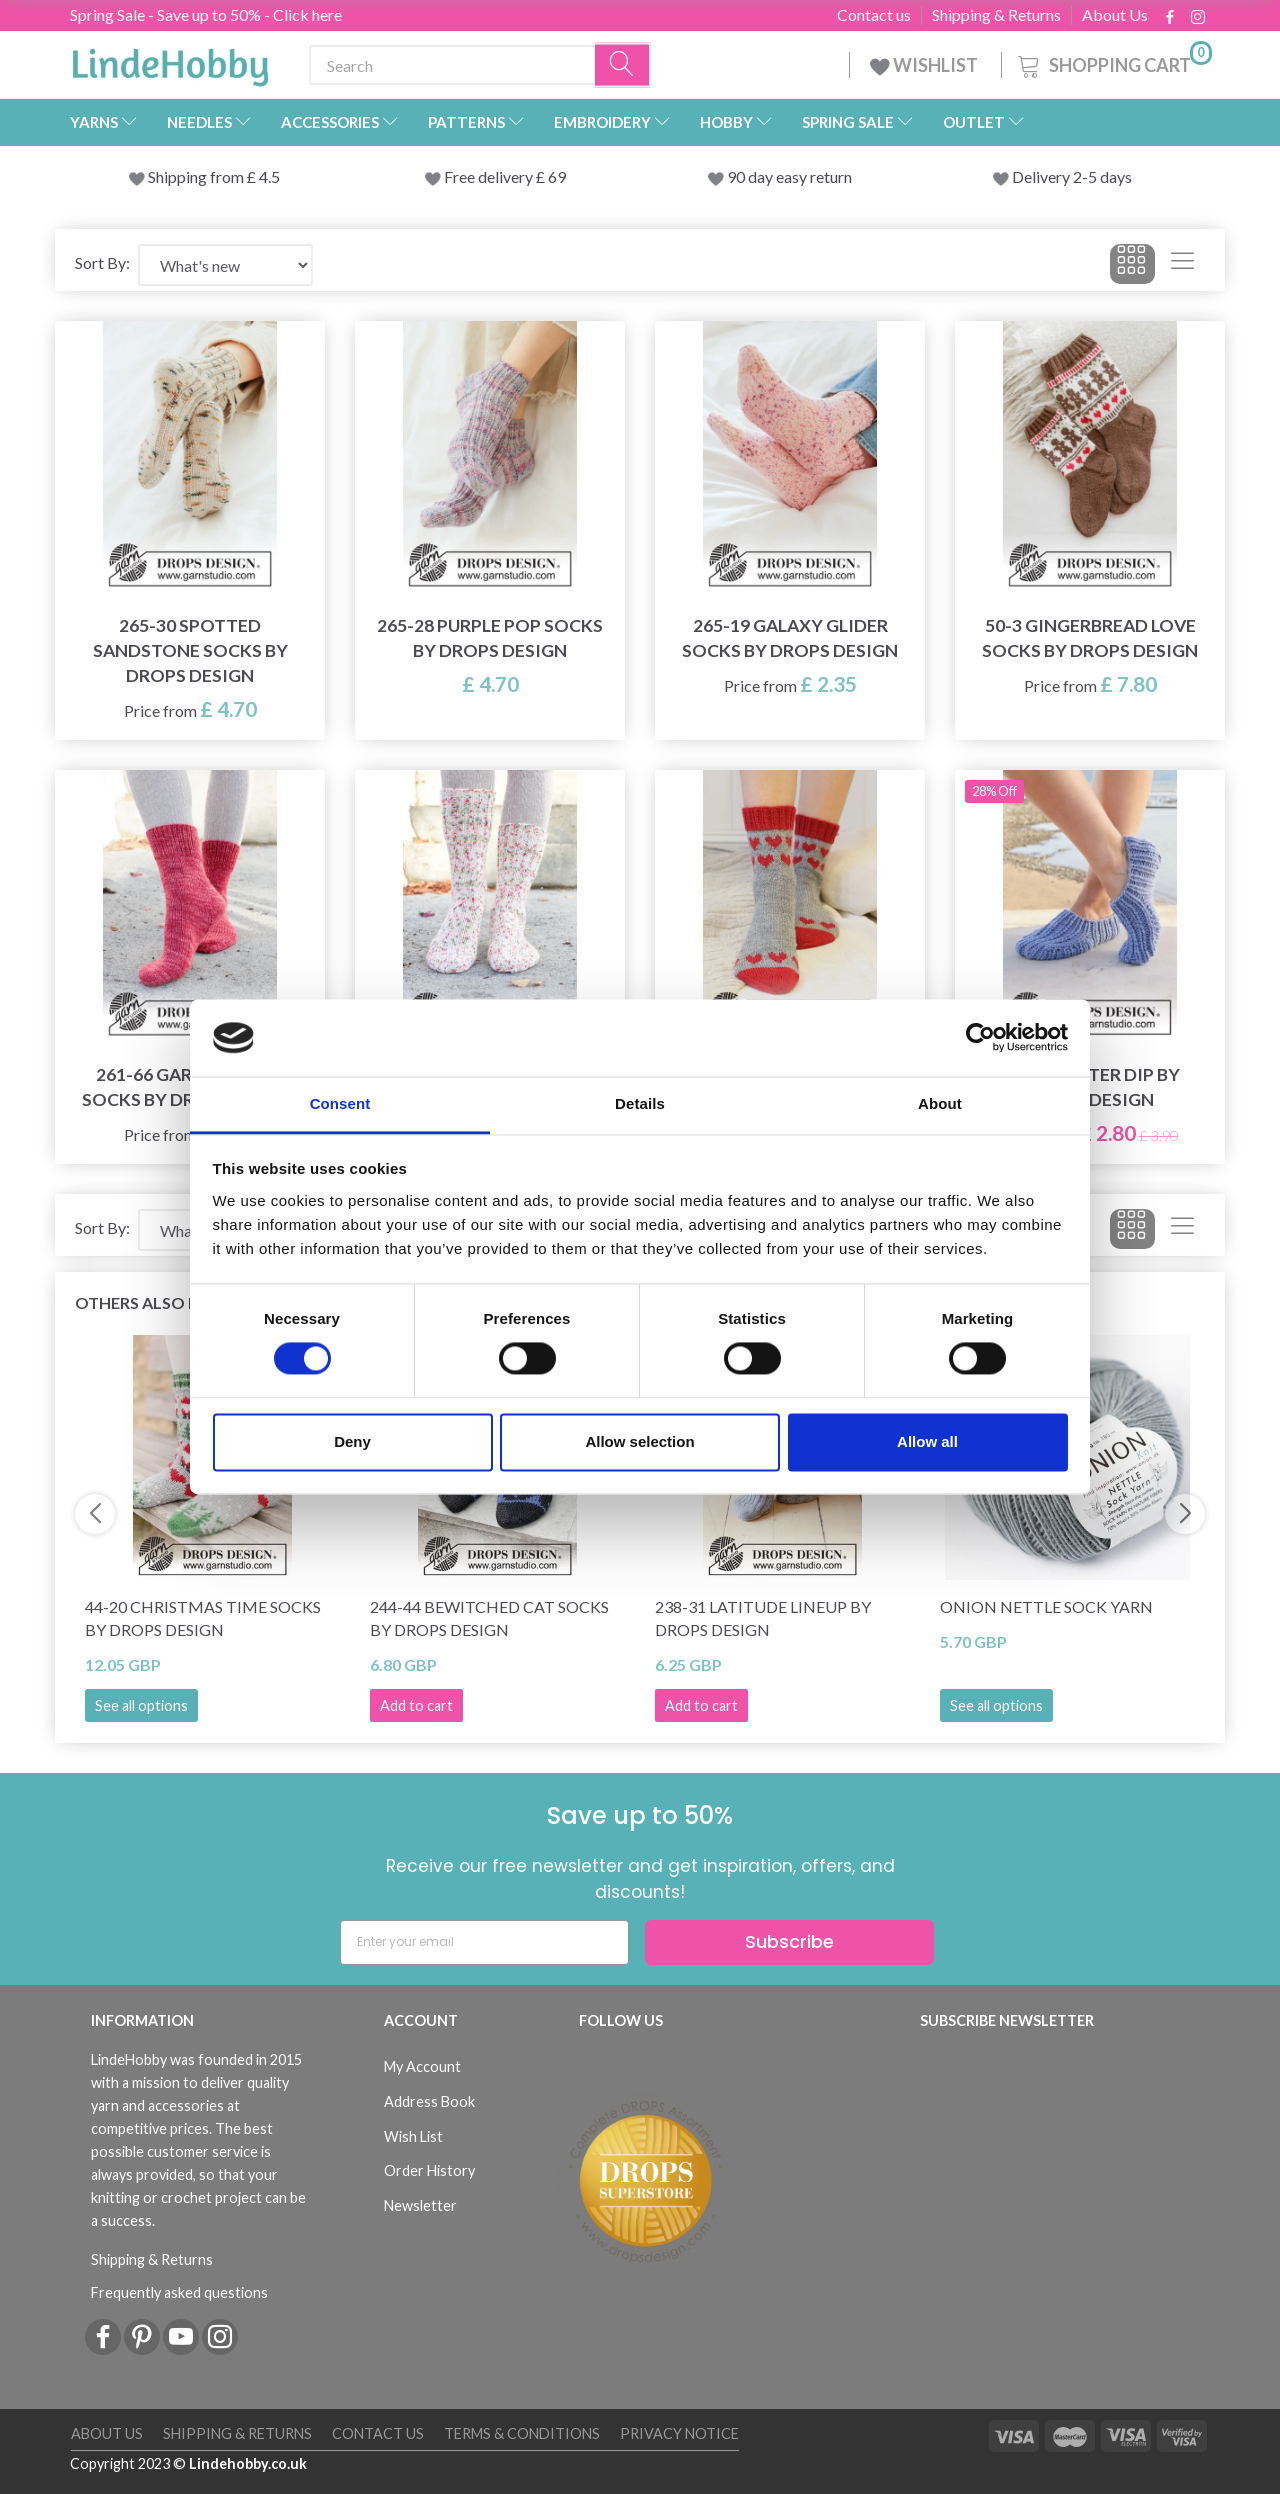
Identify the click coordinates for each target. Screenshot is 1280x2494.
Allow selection (639, 1441)
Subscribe (789, 1941)
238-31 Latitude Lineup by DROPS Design (763, 1618)
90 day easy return (789, 176)
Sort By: (102, 262)
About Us (1115, 15)
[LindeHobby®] (170, 61)
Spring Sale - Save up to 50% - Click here (206, 14)
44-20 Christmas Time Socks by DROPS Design (203, 1618)
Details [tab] (640, 1103)
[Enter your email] (484, 1942)
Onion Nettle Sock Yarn (1046, 1606)
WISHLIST (925, 65)
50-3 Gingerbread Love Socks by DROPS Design (1090, 638)
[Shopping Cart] (1113, 62)
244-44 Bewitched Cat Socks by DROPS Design (489, 1618)
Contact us (874, 15)
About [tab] (940, 1103)
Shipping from (197, 176)
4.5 (268, 176)
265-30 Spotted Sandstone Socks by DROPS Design (190, 650)
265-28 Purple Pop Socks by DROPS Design (490, 638)
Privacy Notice (679, 2433)
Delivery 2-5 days (1072, 176)
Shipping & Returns (996, 15)
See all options (141, 1705)
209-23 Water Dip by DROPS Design (1090, 1087)
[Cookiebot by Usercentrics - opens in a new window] (980, 1038)
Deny (352, 1441)
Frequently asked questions (179, 2292)
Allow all (927, 1441)
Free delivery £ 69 (505, 176)
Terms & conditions (522, 2433)
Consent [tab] (340, 1103)
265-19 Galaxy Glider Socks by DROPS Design (790, 638)
